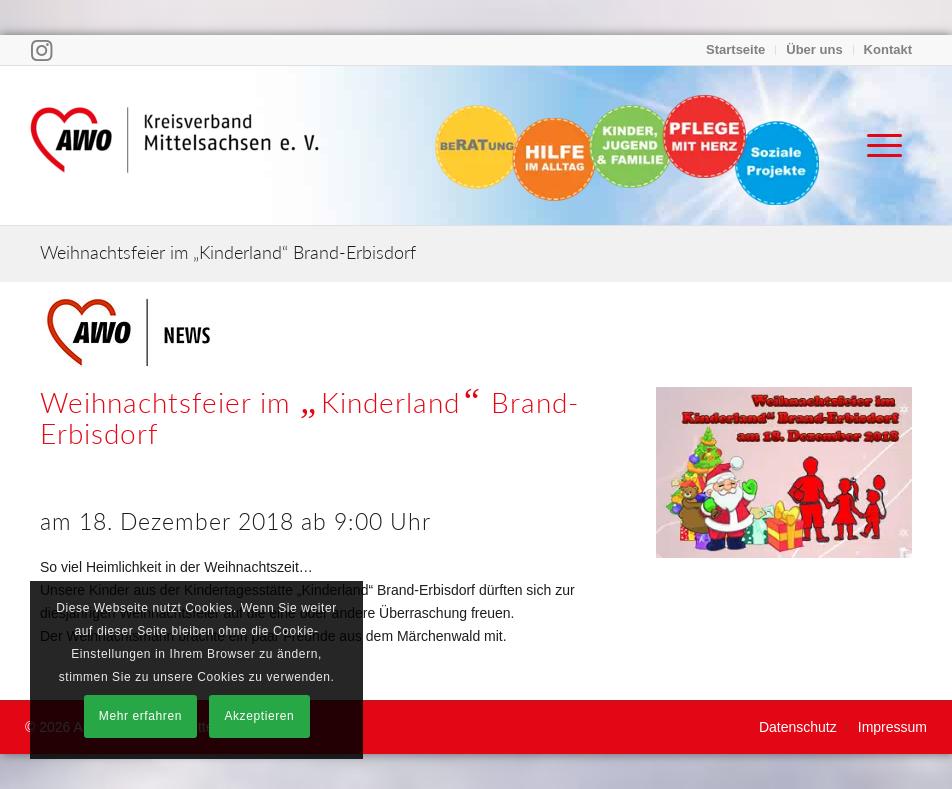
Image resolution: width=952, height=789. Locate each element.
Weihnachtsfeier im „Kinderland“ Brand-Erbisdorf (228, 252)
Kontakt (888, 49)
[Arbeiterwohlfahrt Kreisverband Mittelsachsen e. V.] (175, 145)
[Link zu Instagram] (41, 50)
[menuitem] (736, 50)
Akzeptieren (259, 716)
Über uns (814, 49)
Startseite (735, 49)
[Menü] (874, 145)
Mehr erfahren (140, 716)
